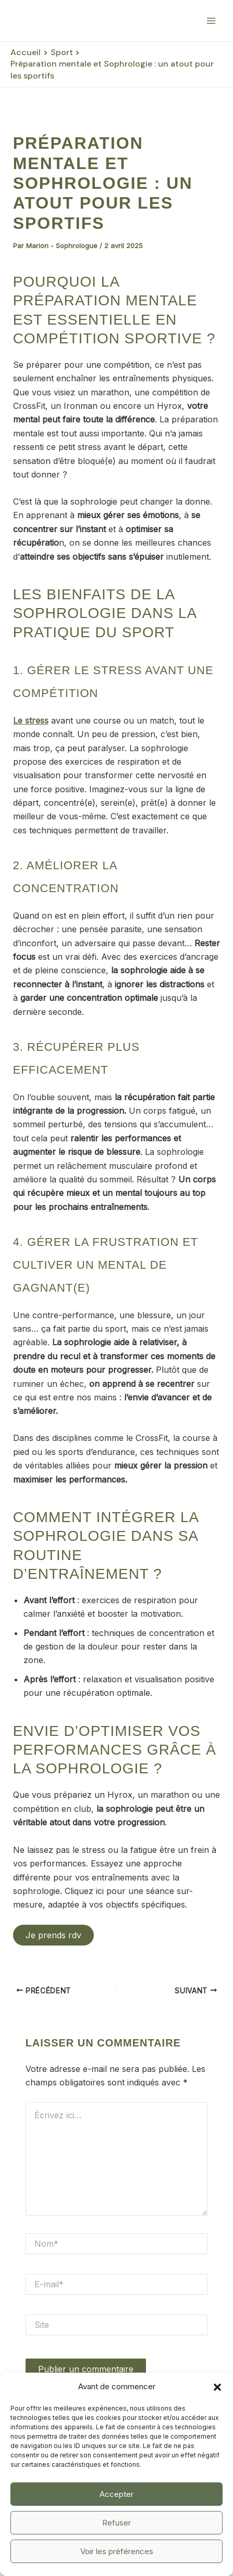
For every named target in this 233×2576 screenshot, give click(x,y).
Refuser (116, 2523)
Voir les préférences (116, 2551)
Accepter (116, 2494)
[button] (217, 2387)
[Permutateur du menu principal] (211, 20)
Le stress (30, 720)
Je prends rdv (53, 1935)
